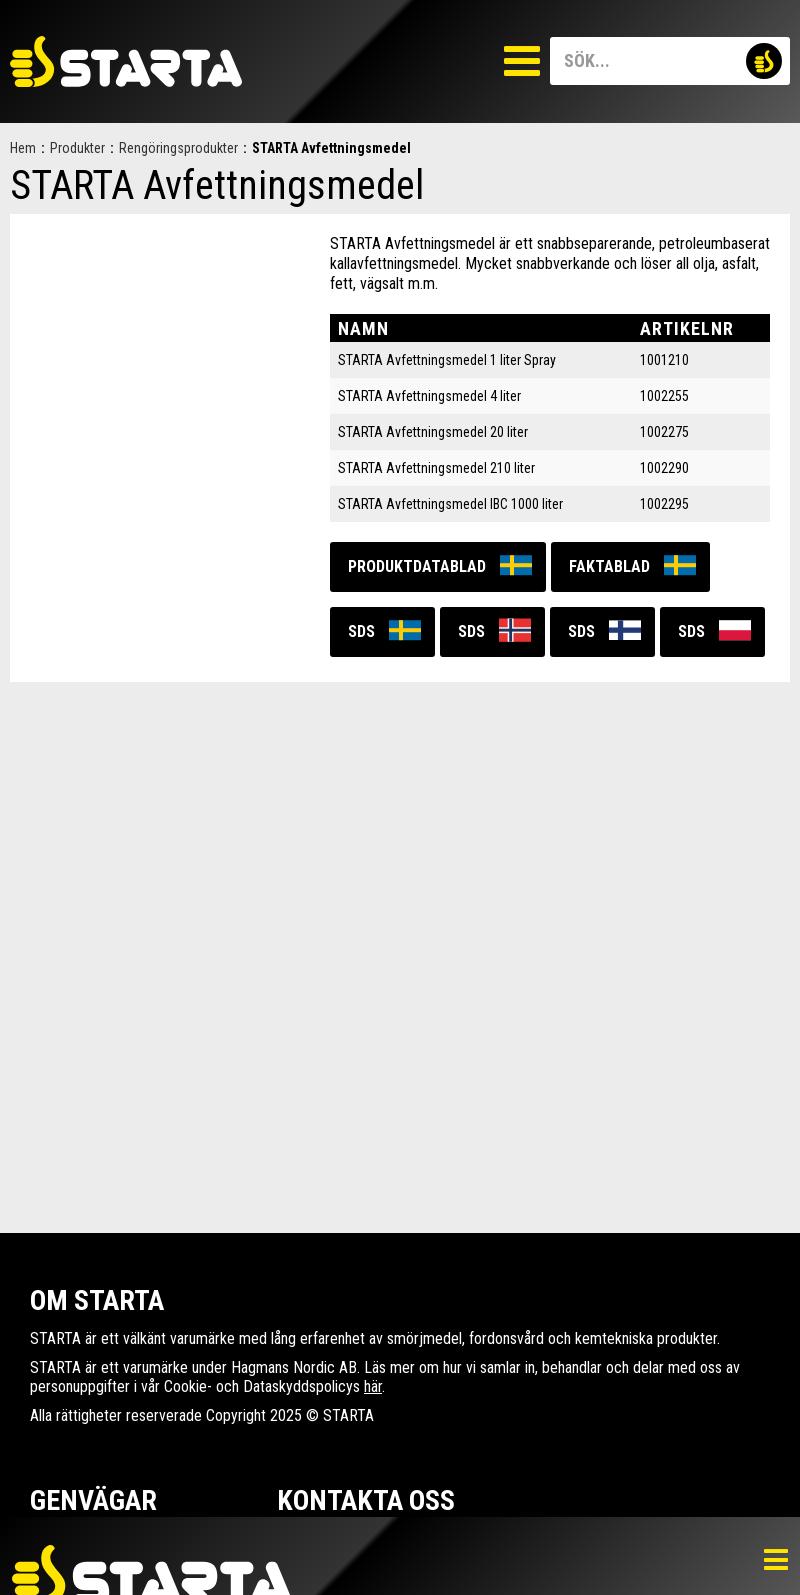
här (373, 1386)
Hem (23, 148)
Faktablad (609, 566)
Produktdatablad (417, 566)
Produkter (77, 148)
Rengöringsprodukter (178, 148)
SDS (361, 631)
